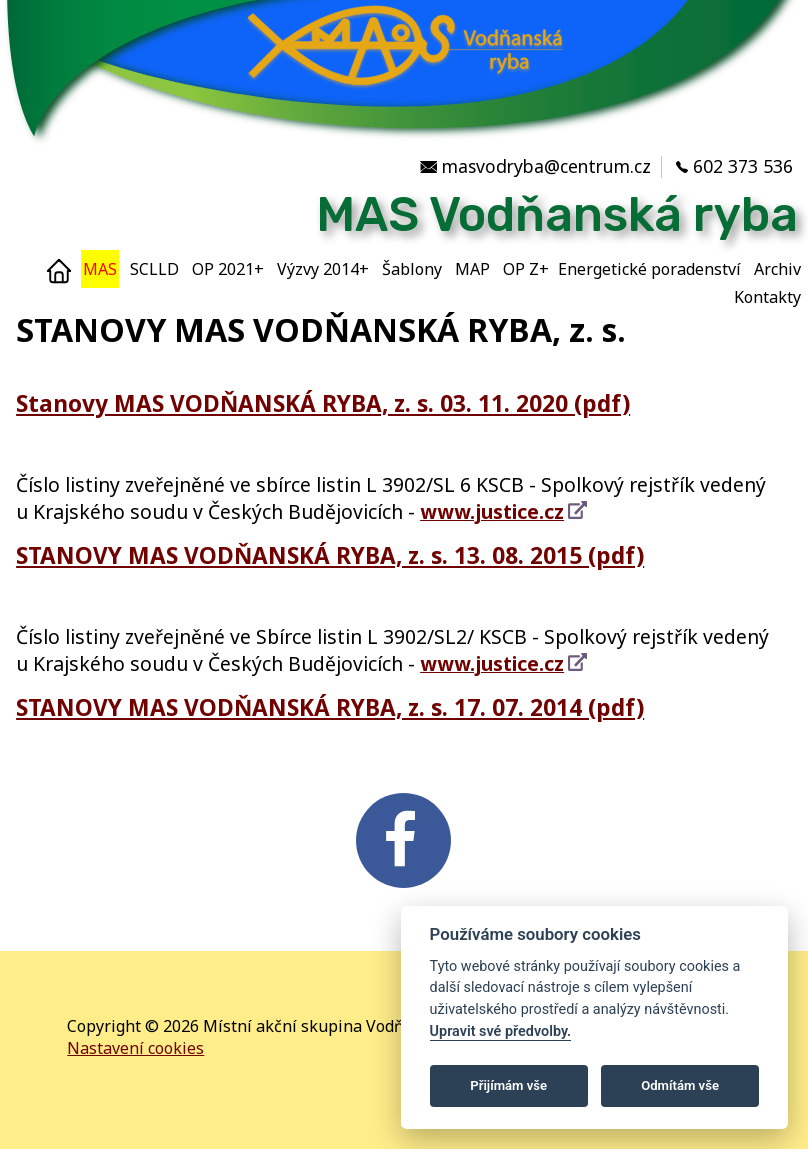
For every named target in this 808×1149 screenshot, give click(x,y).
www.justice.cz (492, 511)
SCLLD (154, 269)
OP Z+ (526, 269)
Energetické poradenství (649, 269)
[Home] (59, 269)
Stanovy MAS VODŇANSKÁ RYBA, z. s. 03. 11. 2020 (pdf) (345, 402)
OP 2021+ (228, 269)
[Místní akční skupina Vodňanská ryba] (399, 214)
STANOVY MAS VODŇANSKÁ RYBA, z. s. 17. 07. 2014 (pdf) (353, 706)
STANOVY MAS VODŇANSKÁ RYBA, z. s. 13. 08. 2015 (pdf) (353, 554)
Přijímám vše (508, 1085)
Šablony (412, 269)
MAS (100, 269)
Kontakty (767, 297)
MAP (472, 269)
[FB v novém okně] (403, 890)
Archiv (777, 269)
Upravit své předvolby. (501, 1031)
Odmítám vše (680, 1085)
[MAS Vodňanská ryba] (404, 145)
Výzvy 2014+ (323, 269)
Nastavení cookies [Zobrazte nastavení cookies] (135, 1048)
